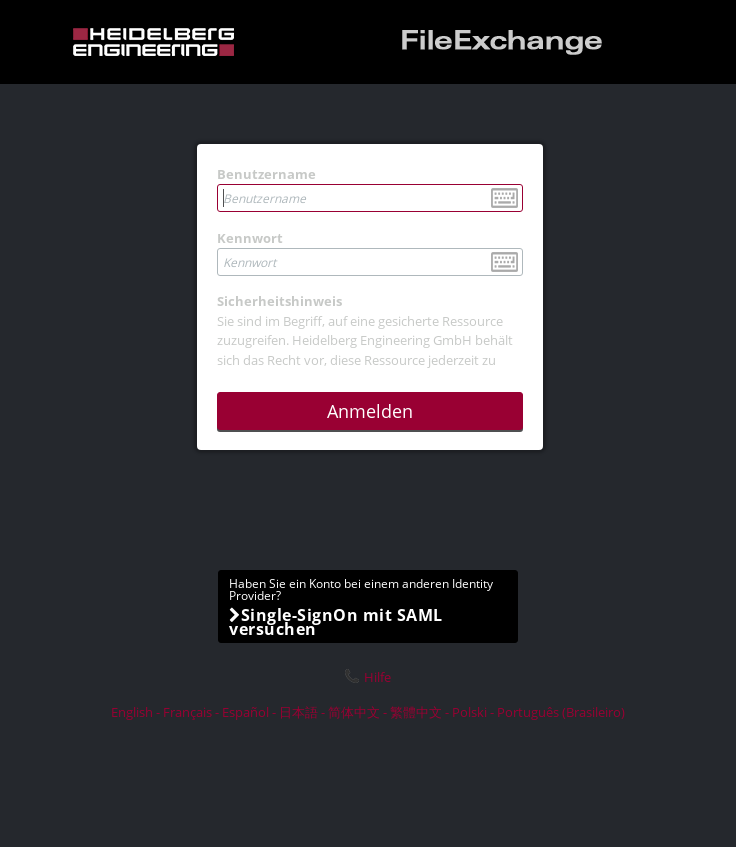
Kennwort (250, 238)
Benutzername (266, 174)
